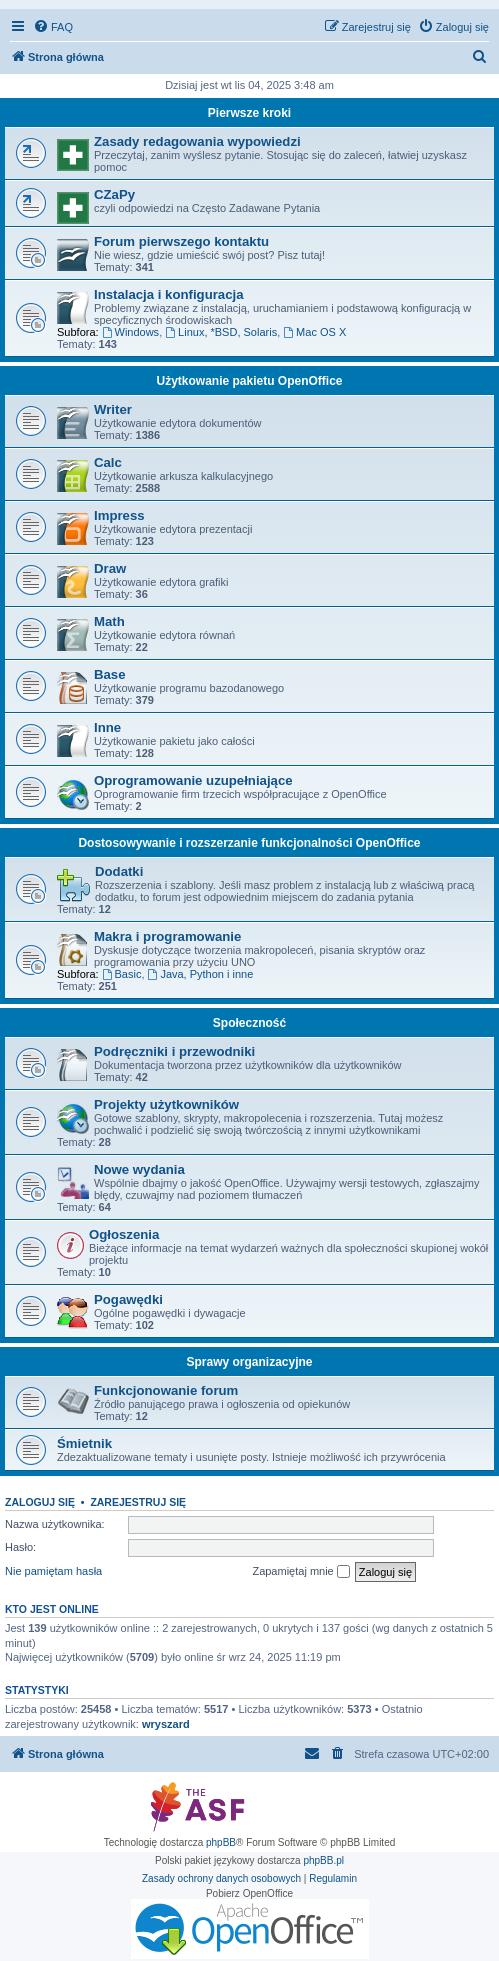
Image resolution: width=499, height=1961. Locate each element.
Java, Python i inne (201, 974)
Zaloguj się (40, 1502)
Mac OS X (314, 332)
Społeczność (249, 1023)
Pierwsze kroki (249, 113)
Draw (110, 568)
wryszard (166, 1724)
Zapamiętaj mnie (300, 1572)
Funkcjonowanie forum (166, 1390)
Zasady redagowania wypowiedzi (197, 141)
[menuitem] (53, 27)
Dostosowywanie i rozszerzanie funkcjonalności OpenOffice (249, 843)
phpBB (221, 1842)
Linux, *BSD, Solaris (221, 332)
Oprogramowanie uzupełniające (193, 780)
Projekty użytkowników (166, 1104)
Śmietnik (84, 1443)
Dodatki (119, 871)
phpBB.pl (323, 1860)
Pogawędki (128, 1299)
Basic (122, 974)
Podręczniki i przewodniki (174, 1051)
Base (110, 674)
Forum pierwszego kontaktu (181, 241)
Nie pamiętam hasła (53, 1571)
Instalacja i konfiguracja (169, 294)
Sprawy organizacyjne (249, 1362)
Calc (108, 462)
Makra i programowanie (167, 936)
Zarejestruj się (138, 1502)
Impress (119, 515)
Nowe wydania (139, 1169)
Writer (113, 409)
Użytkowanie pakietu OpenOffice (249, 381)
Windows (130, 332)
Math (109, 621)
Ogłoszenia (124, 1234)
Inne (107, 727)
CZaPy (114, 194)
